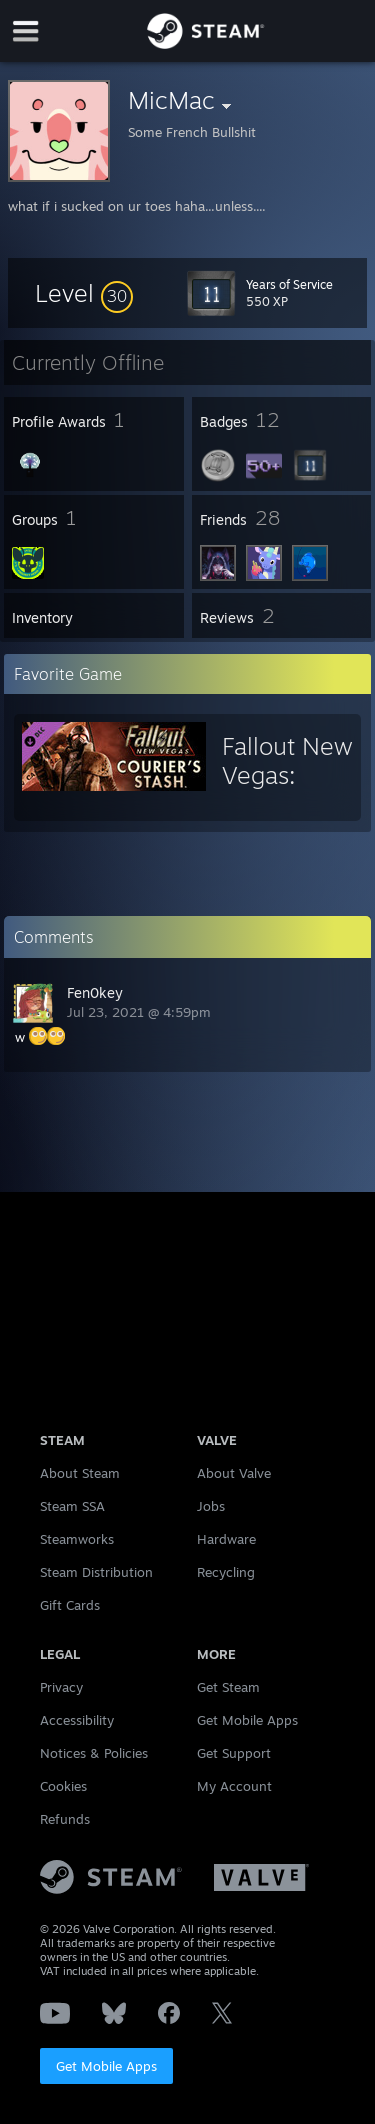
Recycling (226, 1572)
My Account (234, 1786)
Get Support (234, 1753)
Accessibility (77, 1720)
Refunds (65, 1819)
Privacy (61, 1687)
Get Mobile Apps (106, 2066)
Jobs (211, 1506)
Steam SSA (72, 1506)
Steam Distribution (96, 1572)
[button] (84, 293)
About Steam (80, 1473)
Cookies (63, 1786)
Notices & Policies (94, 1753)
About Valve (234, 1473)
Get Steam (228, 1687)
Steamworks (77, 1539)
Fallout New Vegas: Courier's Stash (287, 789)
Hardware (226, 1539)
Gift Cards (70, 1605)
